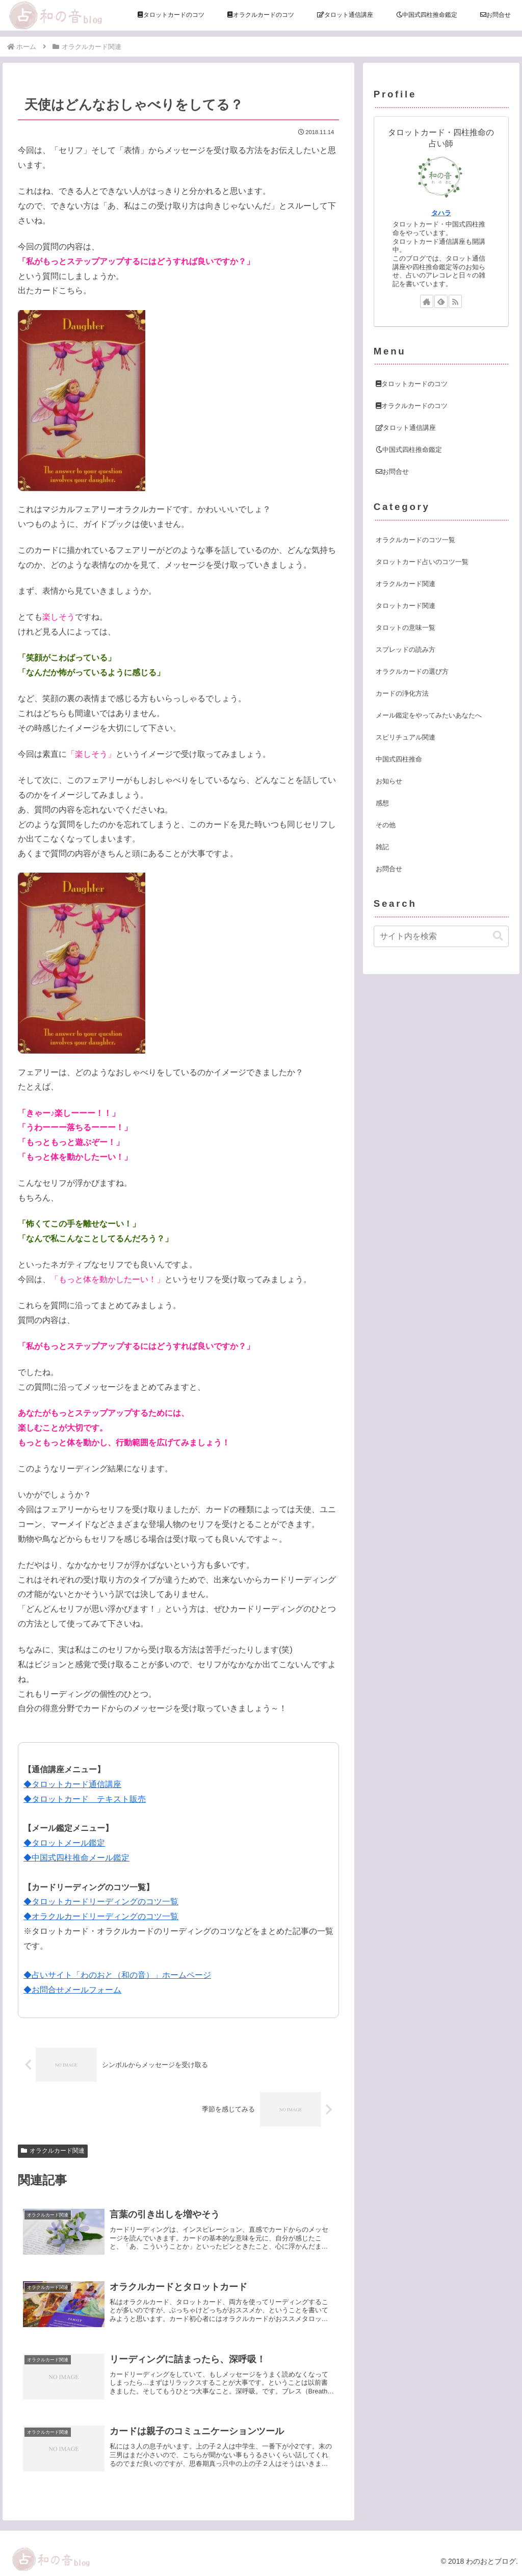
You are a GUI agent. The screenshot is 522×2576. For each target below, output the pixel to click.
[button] (498, 936)
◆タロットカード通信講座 (72, 1784)
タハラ (441, 213)
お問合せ (392, 471)
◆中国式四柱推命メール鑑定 (76, 1857)
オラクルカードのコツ (412, 406)
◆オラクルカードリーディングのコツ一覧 (100, 1916)
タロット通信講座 (406, 427)
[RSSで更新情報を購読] (455, 301)
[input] (441, 936)
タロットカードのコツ (412, 384)
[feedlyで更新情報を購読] (441, 301)
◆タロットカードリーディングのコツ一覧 (100, 1901)
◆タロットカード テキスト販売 (84, 1799)
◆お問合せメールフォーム (72, 1989)
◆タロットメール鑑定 (64, 1843)
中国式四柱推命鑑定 (409, 449)
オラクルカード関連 (53, 2150)
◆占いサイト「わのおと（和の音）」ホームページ (117, 1975)
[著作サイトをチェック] (426, 301)
